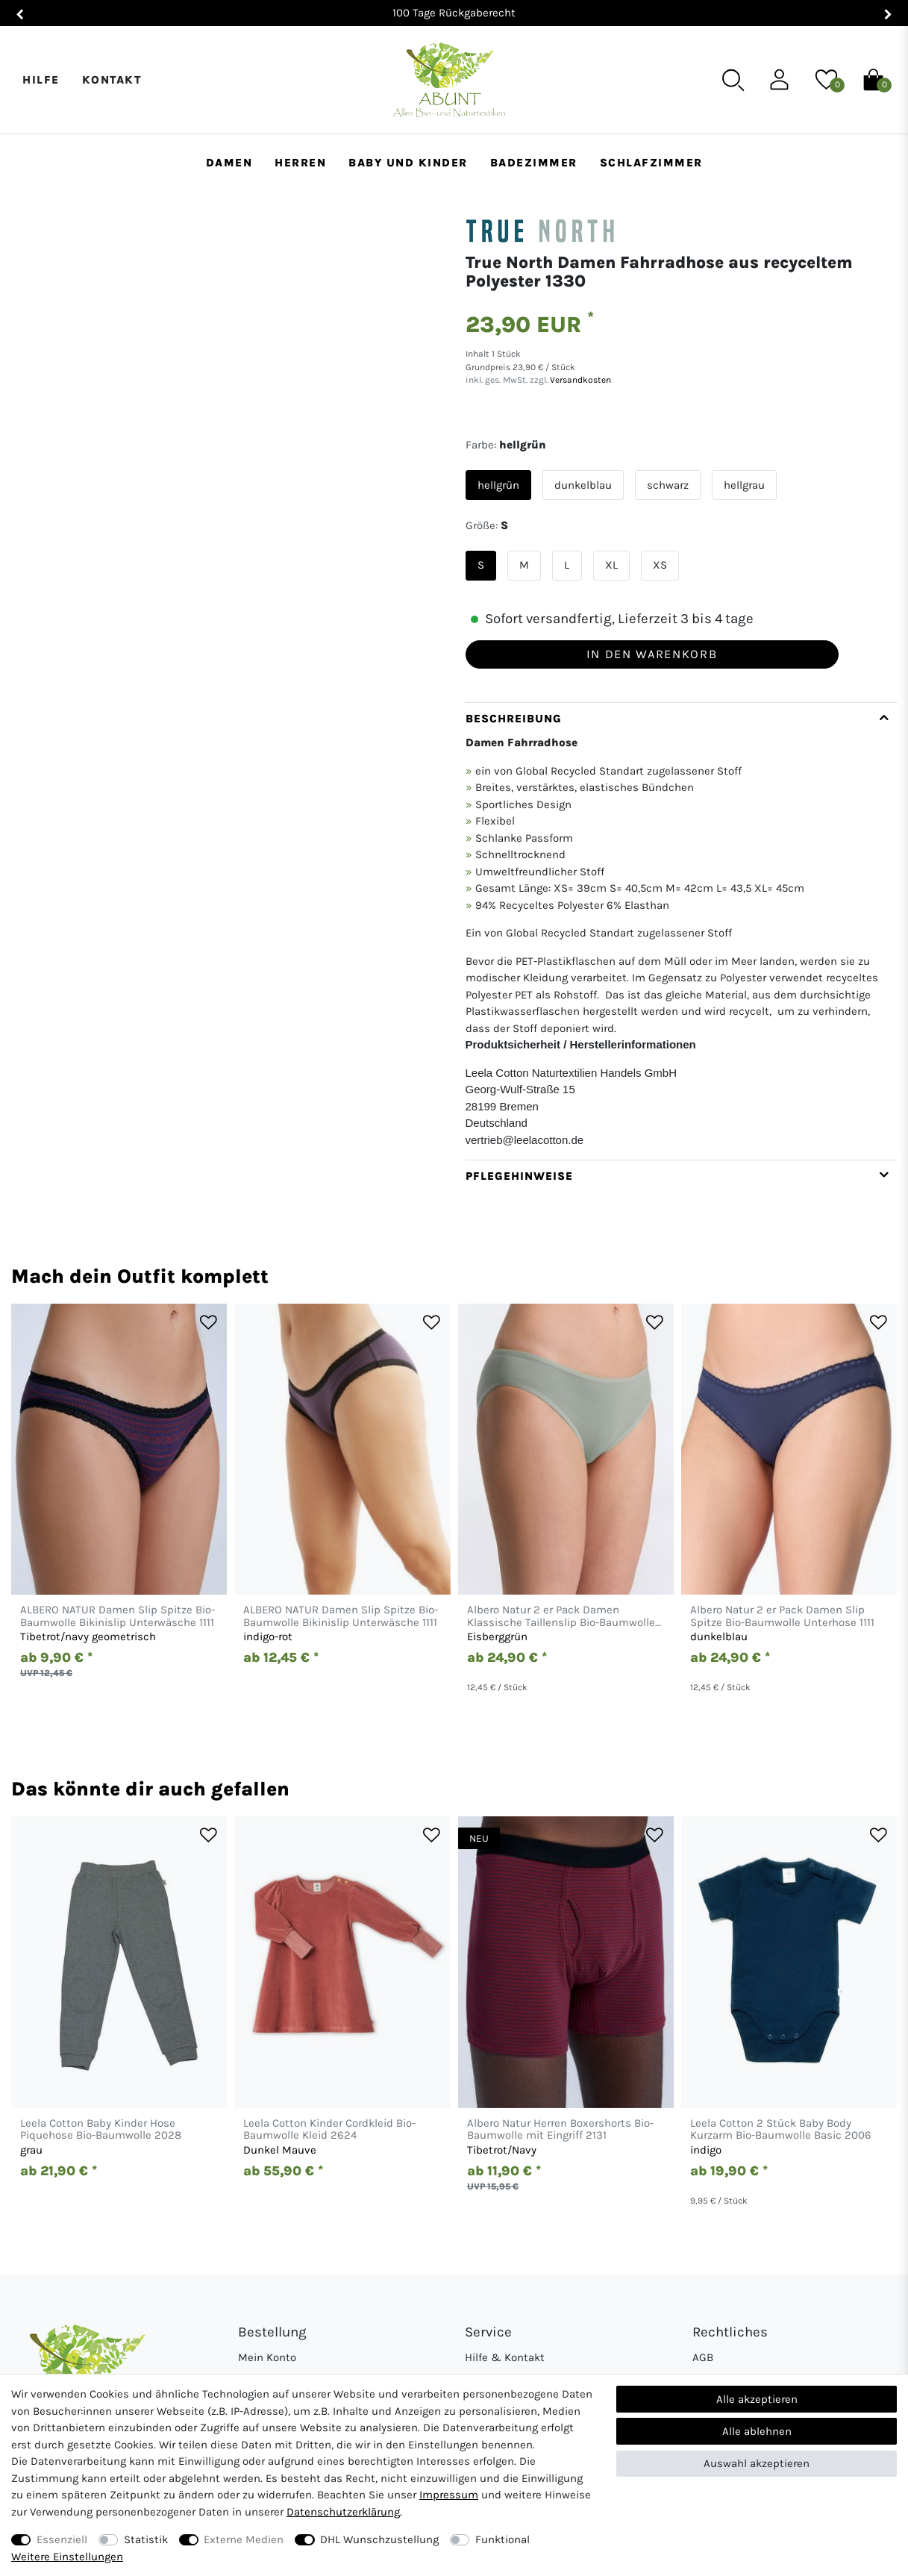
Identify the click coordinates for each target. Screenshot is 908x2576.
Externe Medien (244, 2539)
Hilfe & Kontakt (505, 2357)
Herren (300, 162)
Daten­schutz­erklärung (343, 2512)
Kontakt (112, 80)
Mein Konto (267, 2357)
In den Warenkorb (651, 654)
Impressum (448, 2494)
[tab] (682, 931)
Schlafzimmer (651, 162)
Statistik (146, 2539)
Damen (229, 162)
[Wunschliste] (826, 79)
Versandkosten (579, 380)
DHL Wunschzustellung (379, 2539)
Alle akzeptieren (757, 2399)
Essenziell (62, 2539)
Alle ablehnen (757, 2431)
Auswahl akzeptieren (757, 2463)
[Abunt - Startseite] (448, 80)
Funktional (502, 2539)
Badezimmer (533, 162)
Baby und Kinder (408, 162)
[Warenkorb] (873, 79)
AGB (702, 2357)
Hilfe (41, 80)
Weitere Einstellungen (67, 2556)
